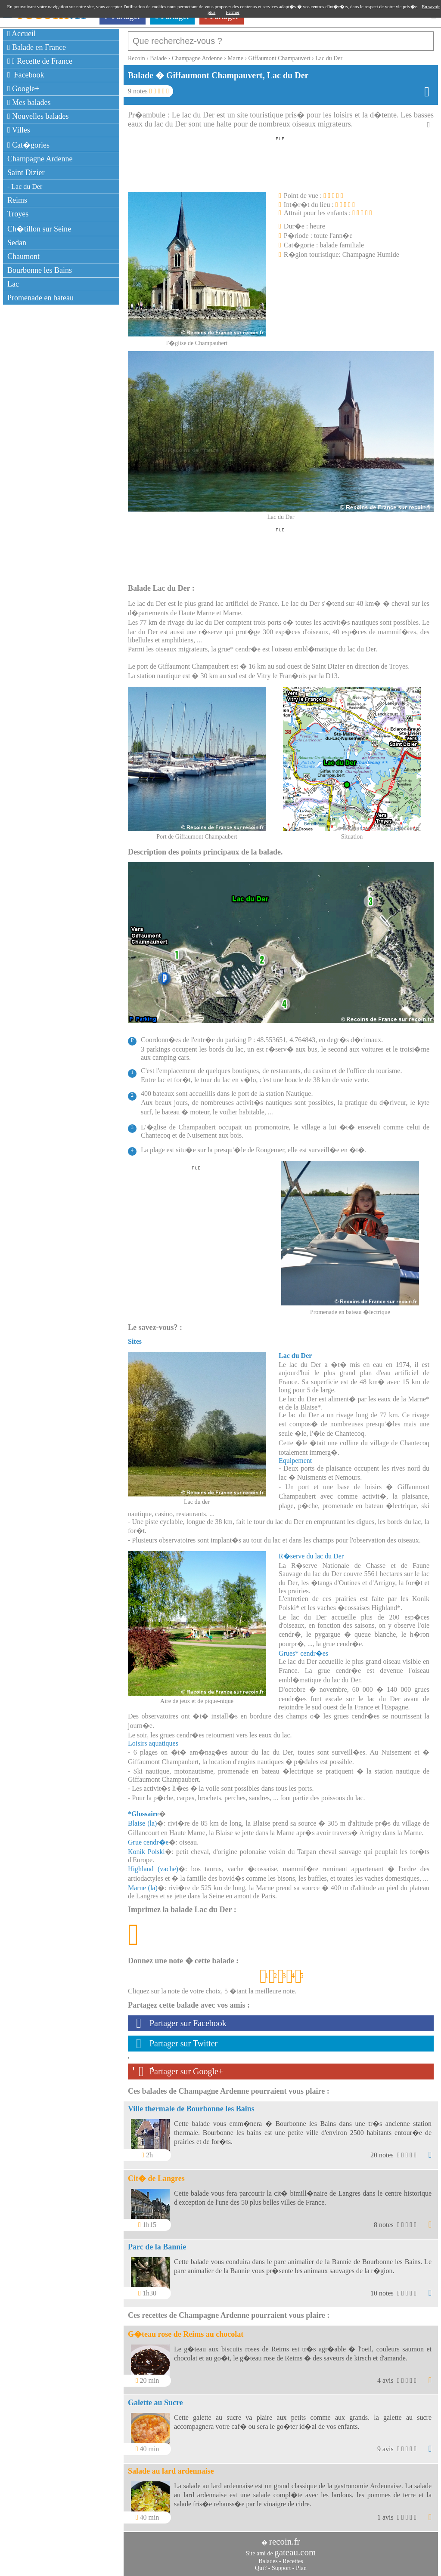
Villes (18, 130)
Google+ (23, 88)
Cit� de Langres (156, 2178)
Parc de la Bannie (157, 2247)
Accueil (21, 33)
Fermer (232, 12)
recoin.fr (284, 2541)
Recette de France (39, 61)
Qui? (261, 2568)
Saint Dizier (25, 172)
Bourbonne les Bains (39, 270)
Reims (17, 200)
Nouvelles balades (38, 116)
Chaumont (23, 256)
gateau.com (295, 2552)
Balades (267, 2561)
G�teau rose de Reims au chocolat (185, 2334)
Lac (13, 284)
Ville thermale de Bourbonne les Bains (191, 2108)
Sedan (16, 242)
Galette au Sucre (155, 2402)
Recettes (293, 2561)
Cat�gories (28, 145)
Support (281, 2568)
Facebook (25, 75)
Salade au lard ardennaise (171, 2471)
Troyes (17, 214)
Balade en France (36, 47)
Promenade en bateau (40, 297)
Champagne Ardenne (39, 158)
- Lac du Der (24, 186)
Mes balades (29, 102)
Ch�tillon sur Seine (39, 229)
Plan (301, 2568)
